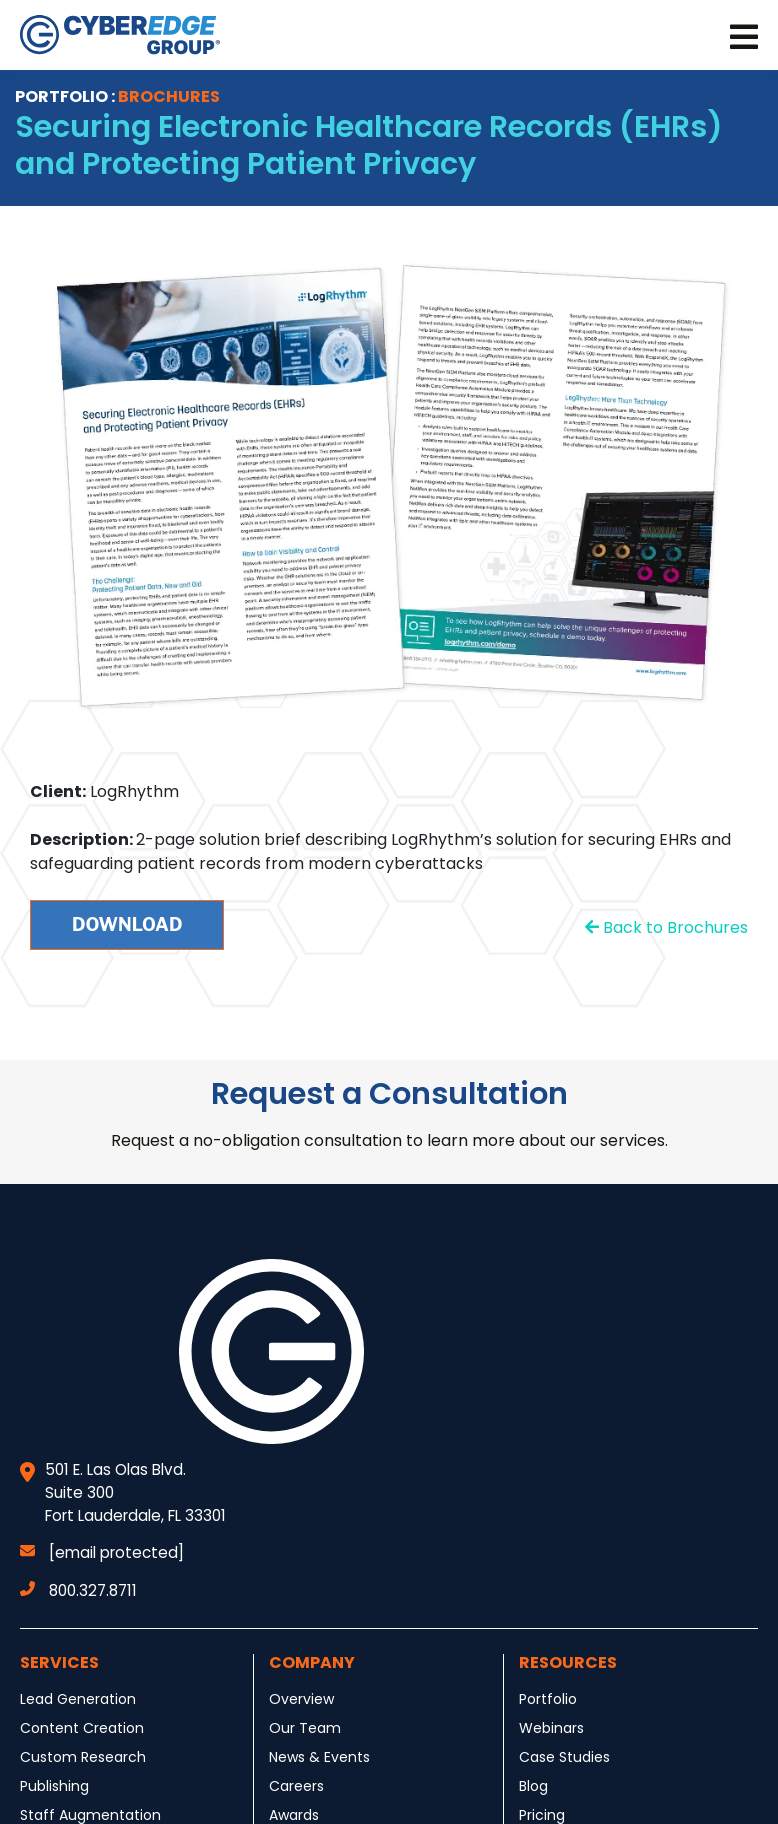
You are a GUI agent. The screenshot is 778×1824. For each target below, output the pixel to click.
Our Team (305, 1728)
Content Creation (82, 1728)
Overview (301, 1699)
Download (127, 924)
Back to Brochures (666, 927)
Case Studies (564, 1757)
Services (59, 1662)
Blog (533, 1786)
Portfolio (548, 1699)
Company (312, 1662)
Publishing (54, 1786)
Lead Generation (78, 1699)
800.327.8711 (78, 1590)
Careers (296, 1786)
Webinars (551, 1728)
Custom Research (83, 1757)
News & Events (319, 1757)
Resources (568, 1662)
